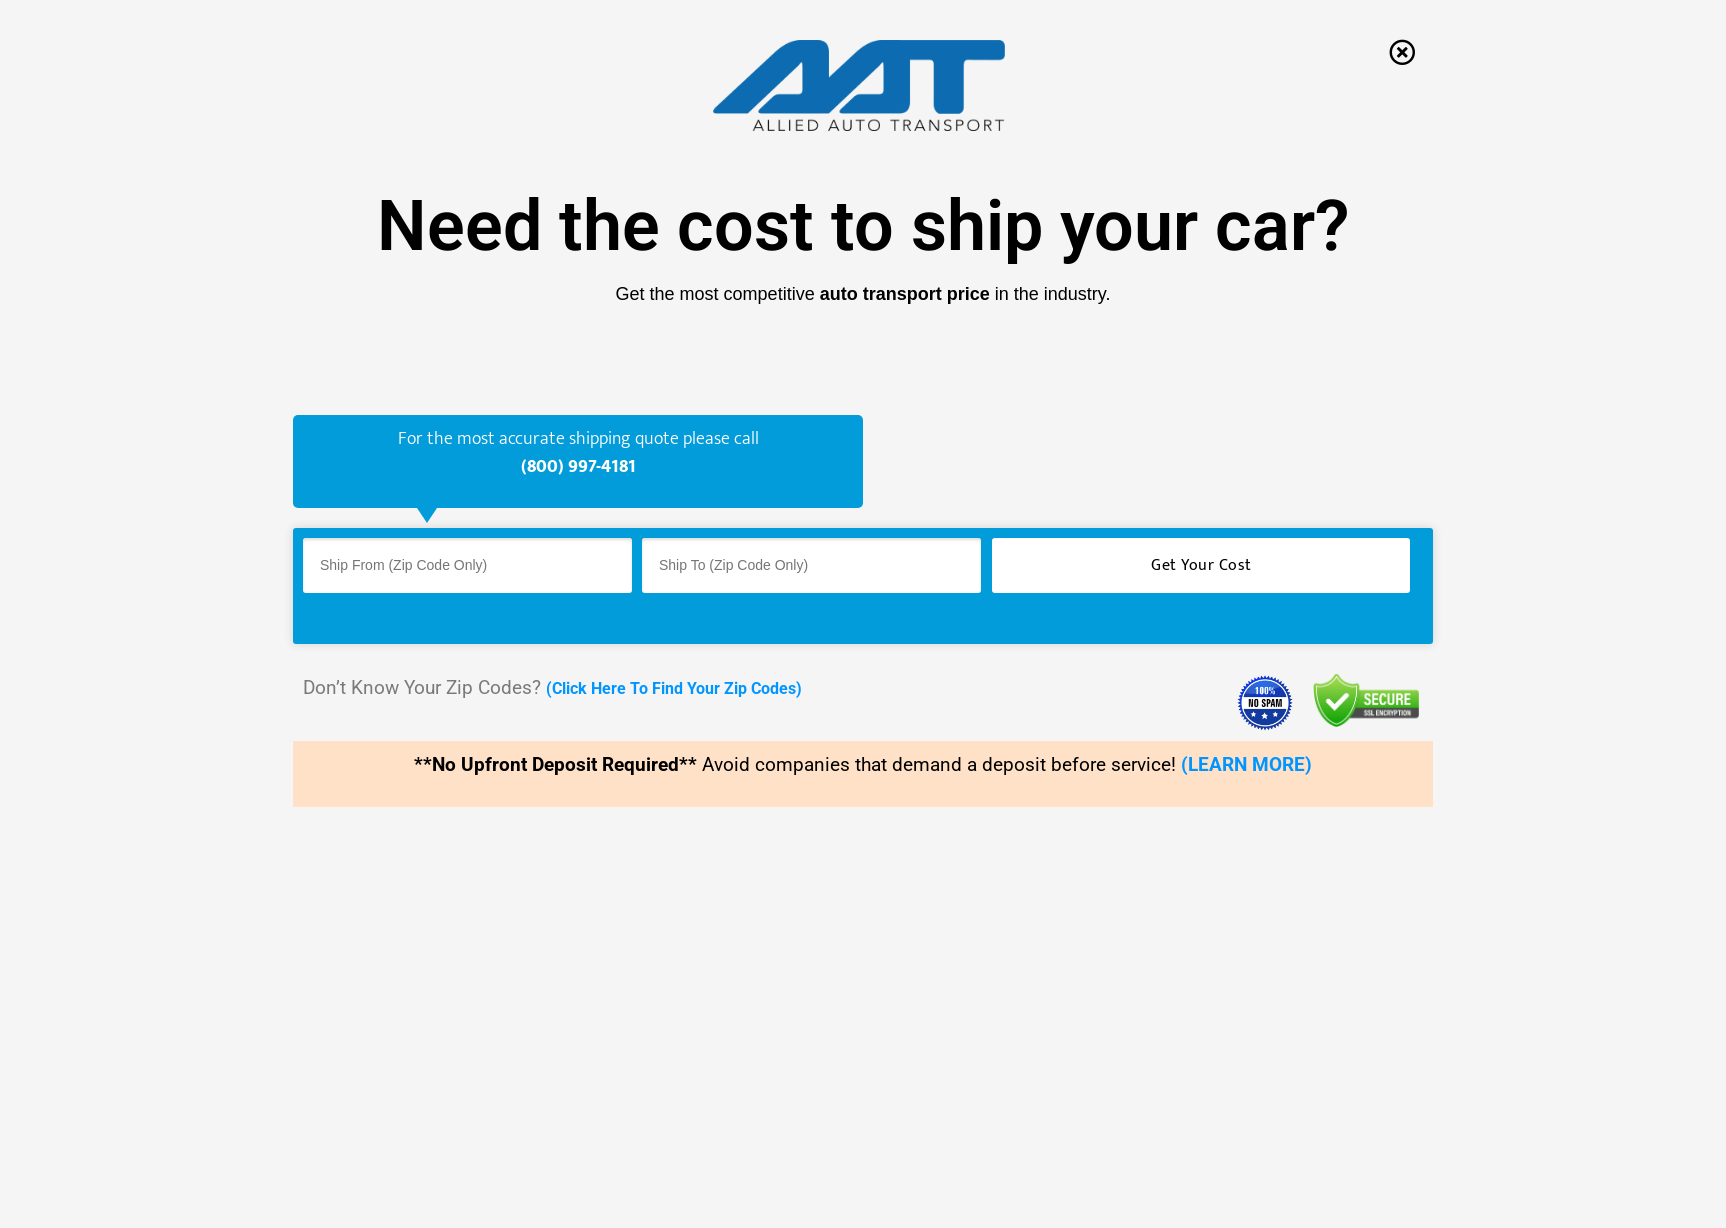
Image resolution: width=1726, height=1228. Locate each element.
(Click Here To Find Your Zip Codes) (674, 688)
